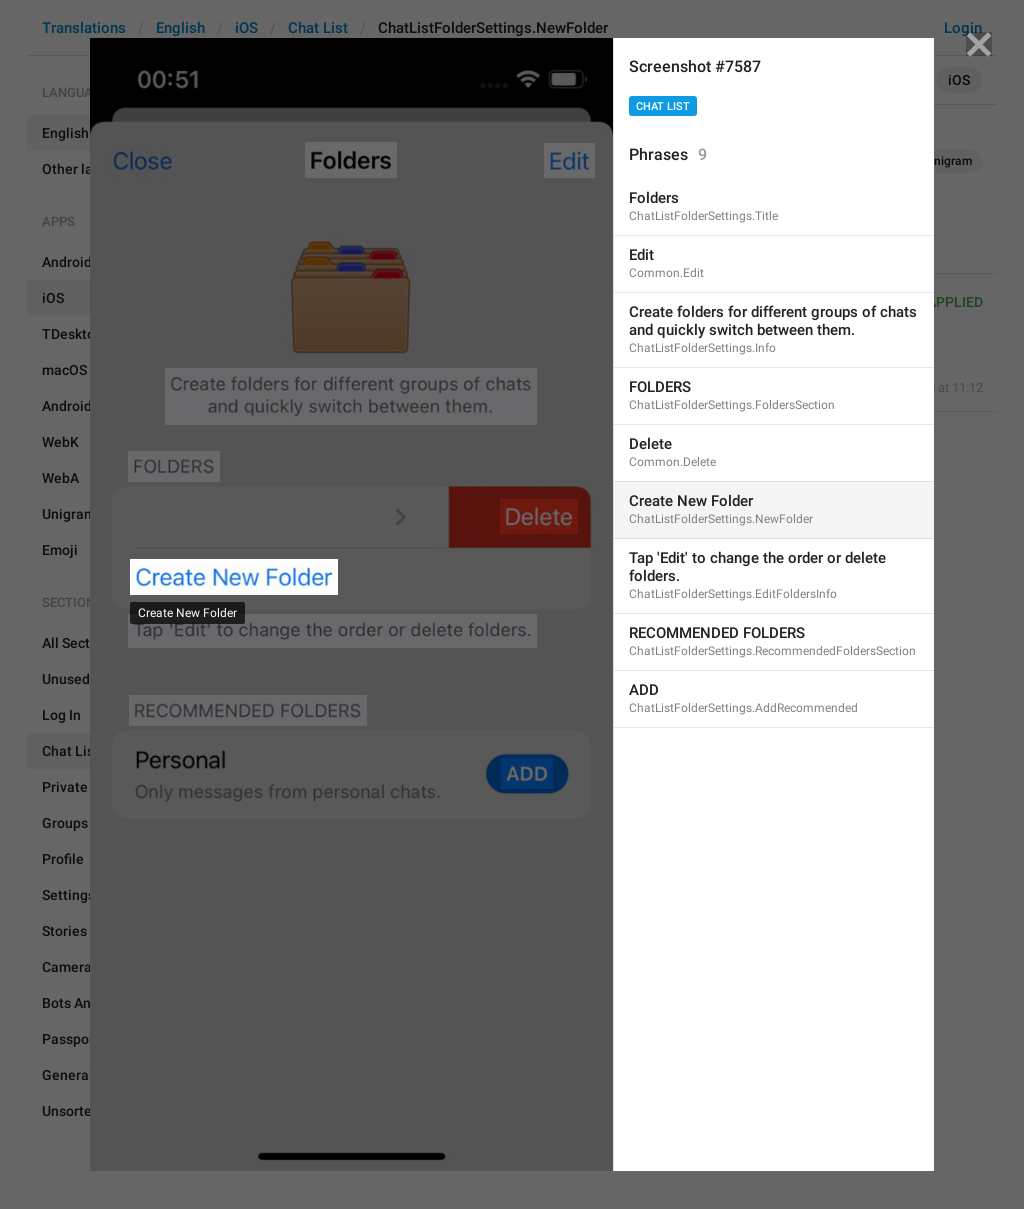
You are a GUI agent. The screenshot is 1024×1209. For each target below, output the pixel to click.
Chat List (663, 106)
